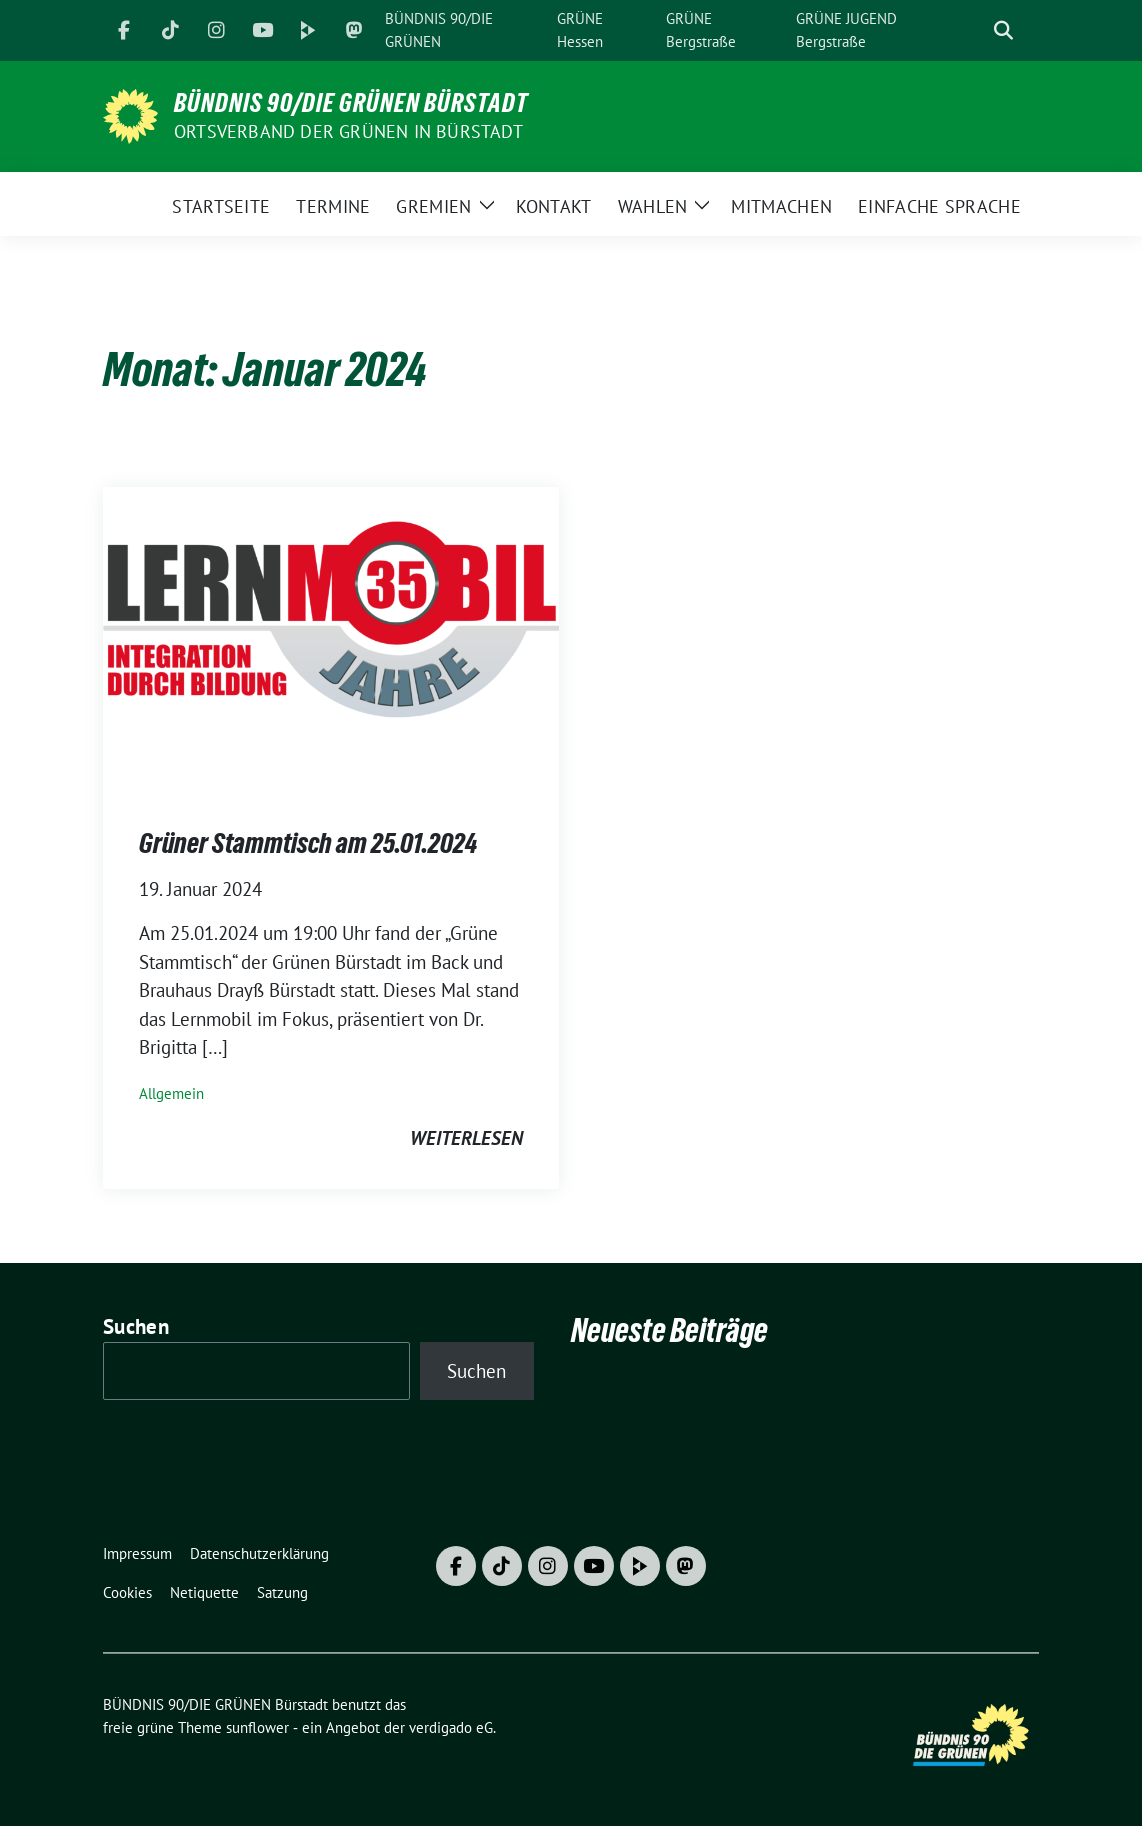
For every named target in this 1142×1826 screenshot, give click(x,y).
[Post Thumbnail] (331, 636)
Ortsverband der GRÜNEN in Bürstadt (348, 131)
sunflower (257, 1727)
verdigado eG (451, 1727)
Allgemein (171, 1093)
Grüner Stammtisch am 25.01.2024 (308, 843)
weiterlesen (466, 1138)
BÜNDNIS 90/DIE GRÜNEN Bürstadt (351, 103)
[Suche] (975, 30)
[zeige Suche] (1003, 30)
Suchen (136, 1326)
